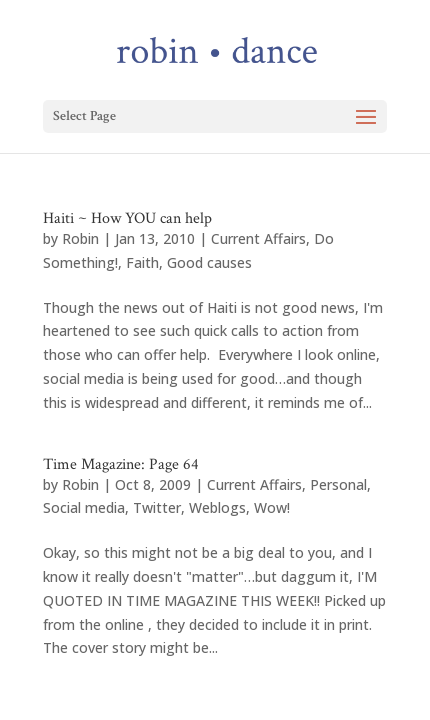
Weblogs (217, 507)
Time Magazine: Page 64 (121, 464)
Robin (80, 238)
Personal (338, 484)
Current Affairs (258, 238)
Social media (84, 507)
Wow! (272, 507)
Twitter (157, 507)
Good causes (209, 262)
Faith (142, 262)
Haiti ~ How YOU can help (127, 218)
